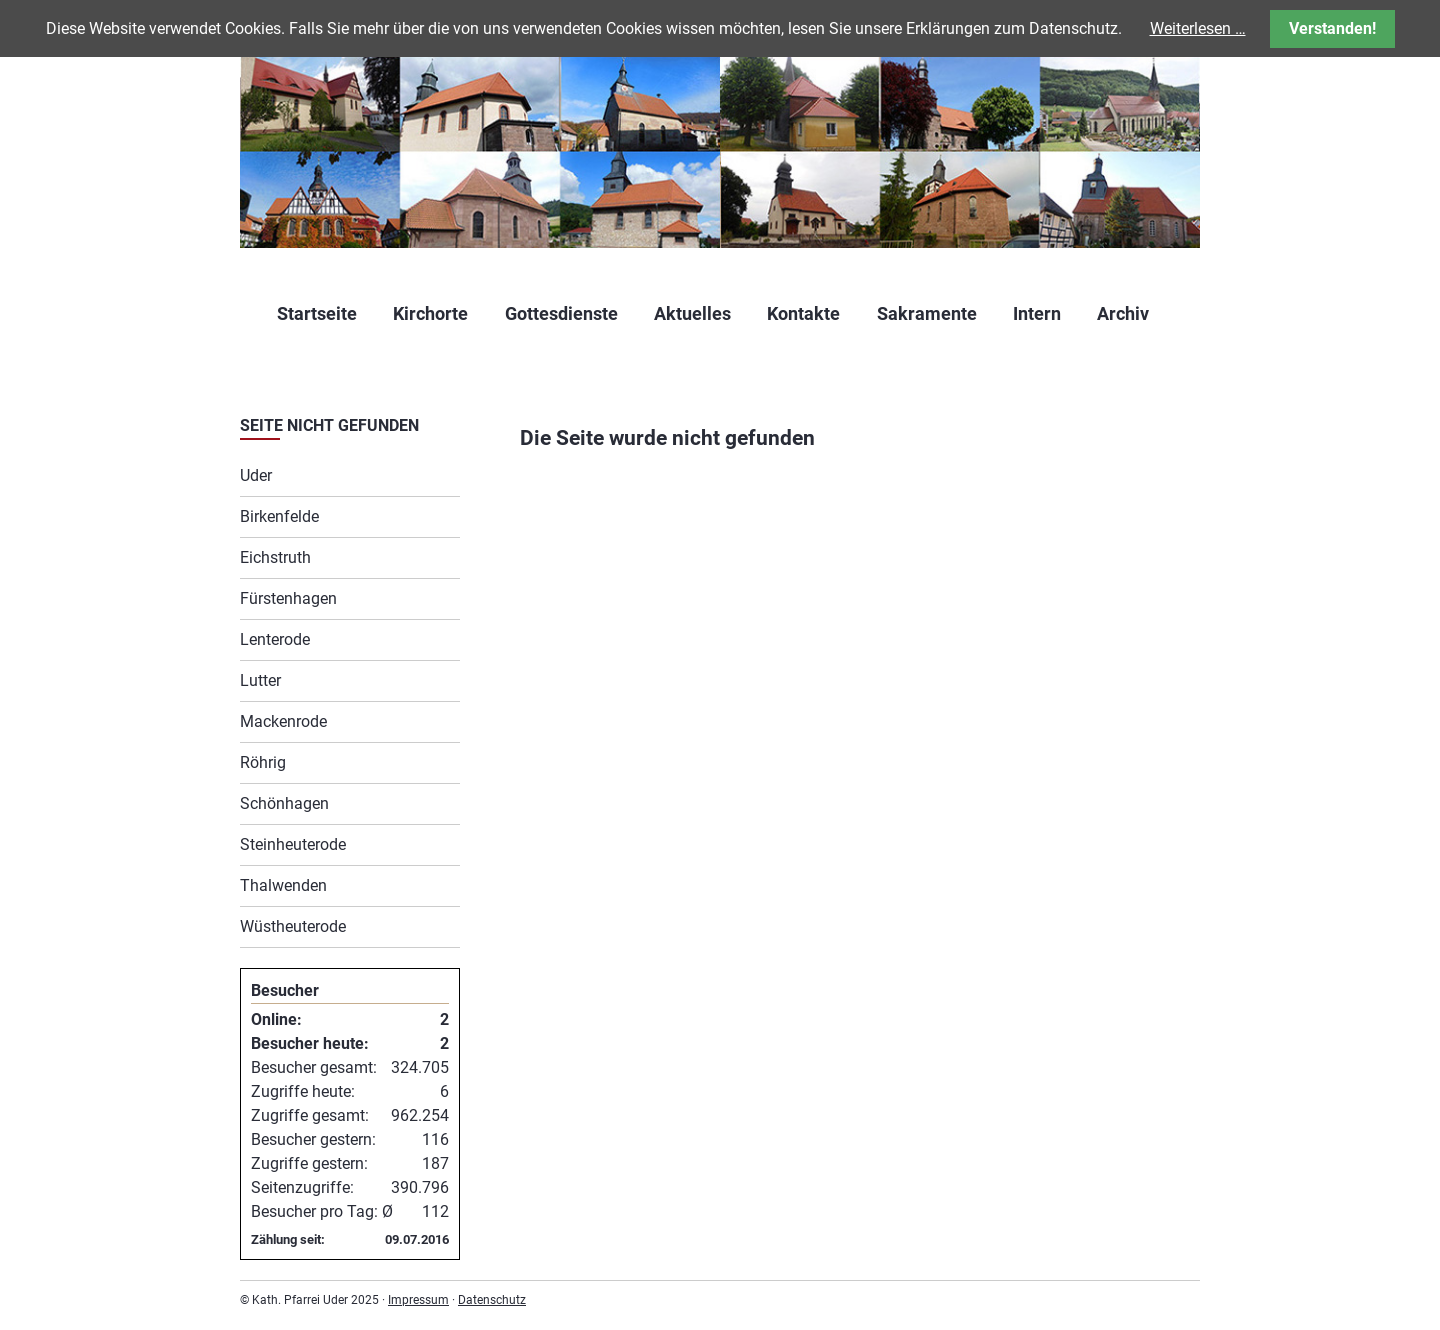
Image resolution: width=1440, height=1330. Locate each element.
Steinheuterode (293, 844)
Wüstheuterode (293, 926)
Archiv (1123, 313)
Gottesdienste (561, 313)
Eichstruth (275, 557)
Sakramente (927, 313)
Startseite (317, 313)
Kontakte (803, 313)
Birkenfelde (279, 516)
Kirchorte (430, 313)
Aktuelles (692, 313)
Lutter (260, 680)
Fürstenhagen (288, 598)
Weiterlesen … (1198, 28)
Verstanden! (1332, 28)
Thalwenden (283, 885)
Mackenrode (283, 721)
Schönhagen (284, 803)
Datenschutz (492, 1300)
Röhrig (263, 762)
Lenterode (275, 639)
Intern (1037, 313)
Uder (256, 475)
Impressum (418, 1300)
